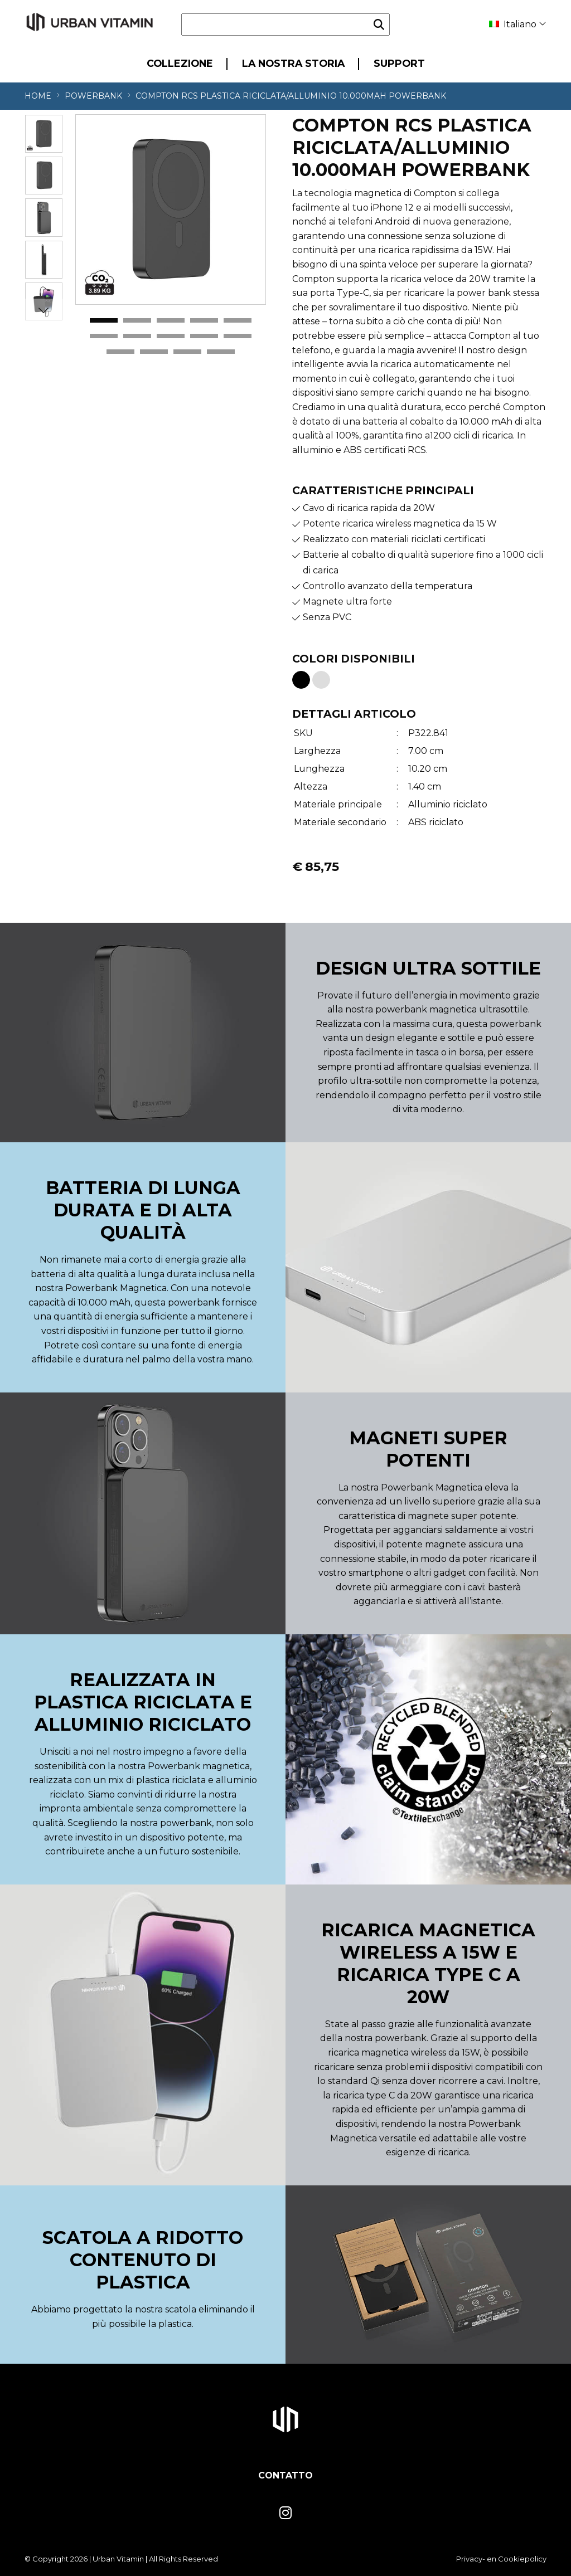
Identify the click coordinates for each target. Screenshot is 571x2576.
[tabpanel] (170, 209)
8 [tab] (171, 336)
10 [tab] (237, 336)
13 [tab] (187, 352)
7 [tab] (137, 336)
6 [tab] (104, 336)
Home (38, 96)
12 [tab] (154, 352)
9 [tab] (204, 336)
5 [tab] (237, 321)
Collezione (180, 63)
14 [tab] (221, 352)
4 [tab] (204, 321)
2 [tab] (137, 321)
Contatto (285, 2475)
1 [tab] (104, 321)
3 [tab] (171, 321)
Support (399, 63)
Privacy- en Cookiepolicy (501, 2558)
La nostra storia (293, 63)
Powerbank (93, 96)
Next (43, 310)
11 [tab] (120, 352)
